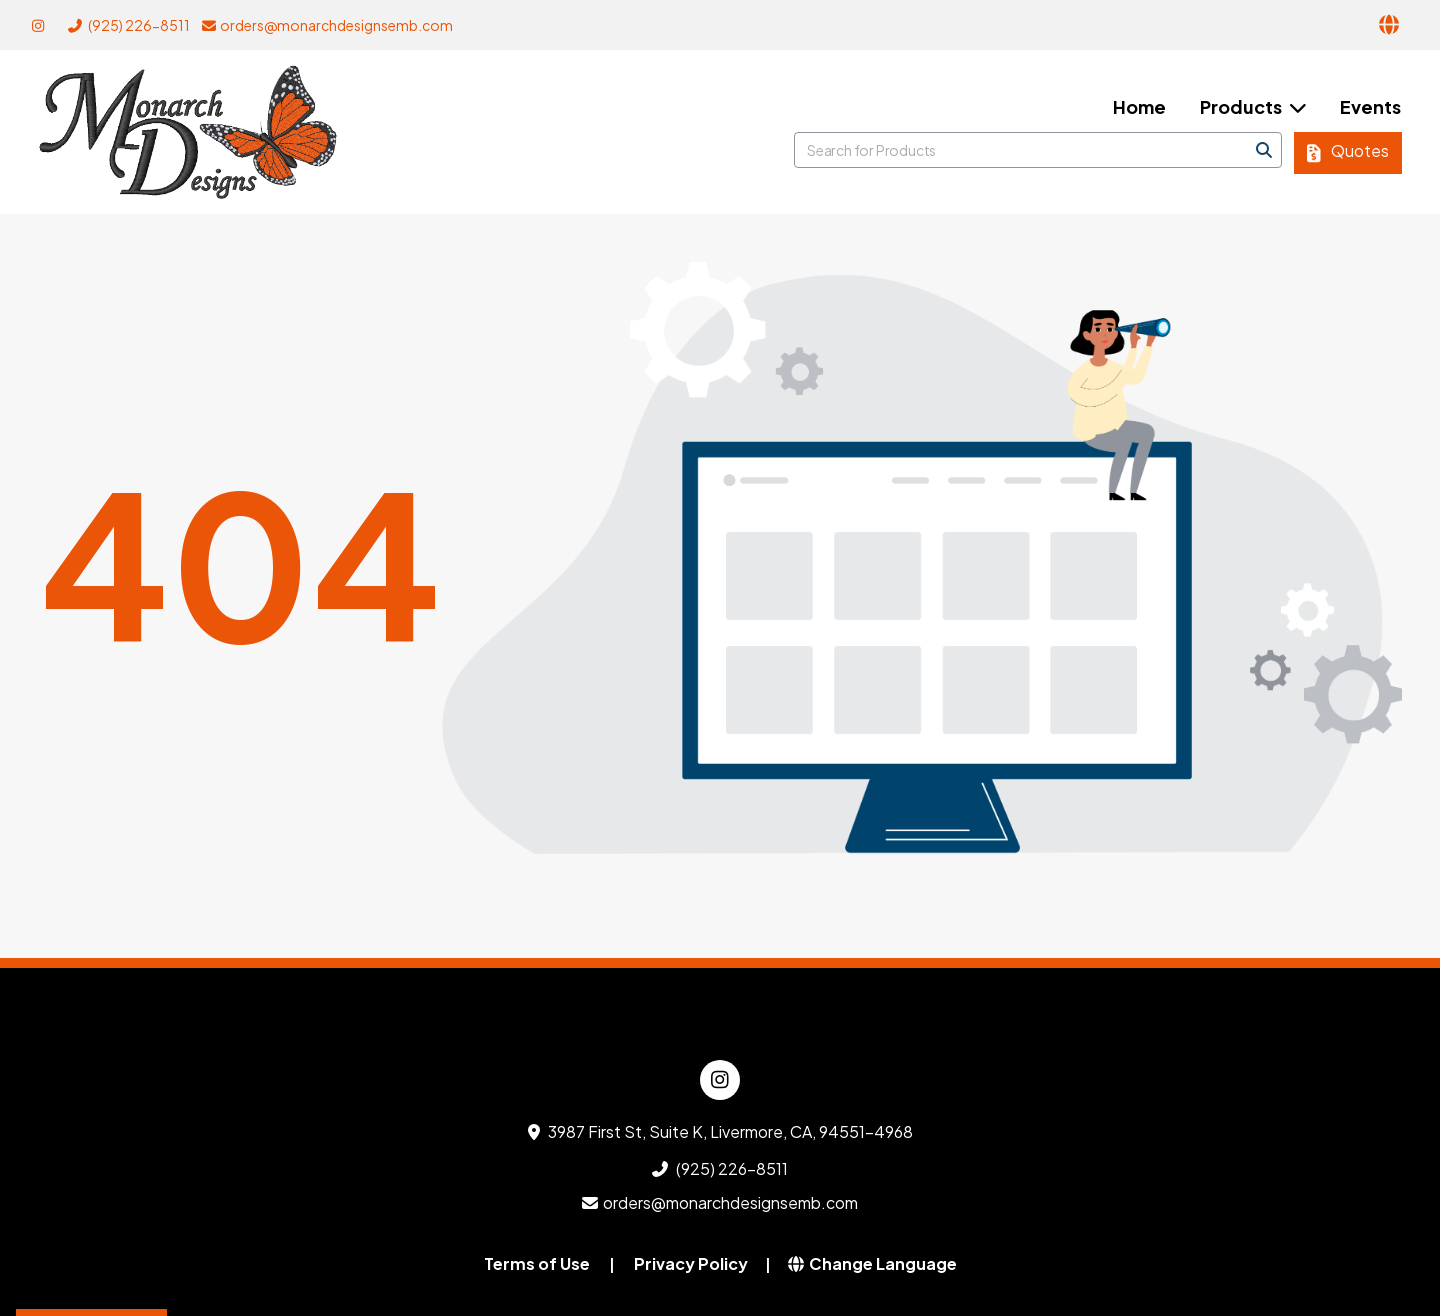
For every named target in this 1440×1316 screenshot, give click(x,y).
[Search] (1264, 150)
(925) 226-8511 (129, 25)
